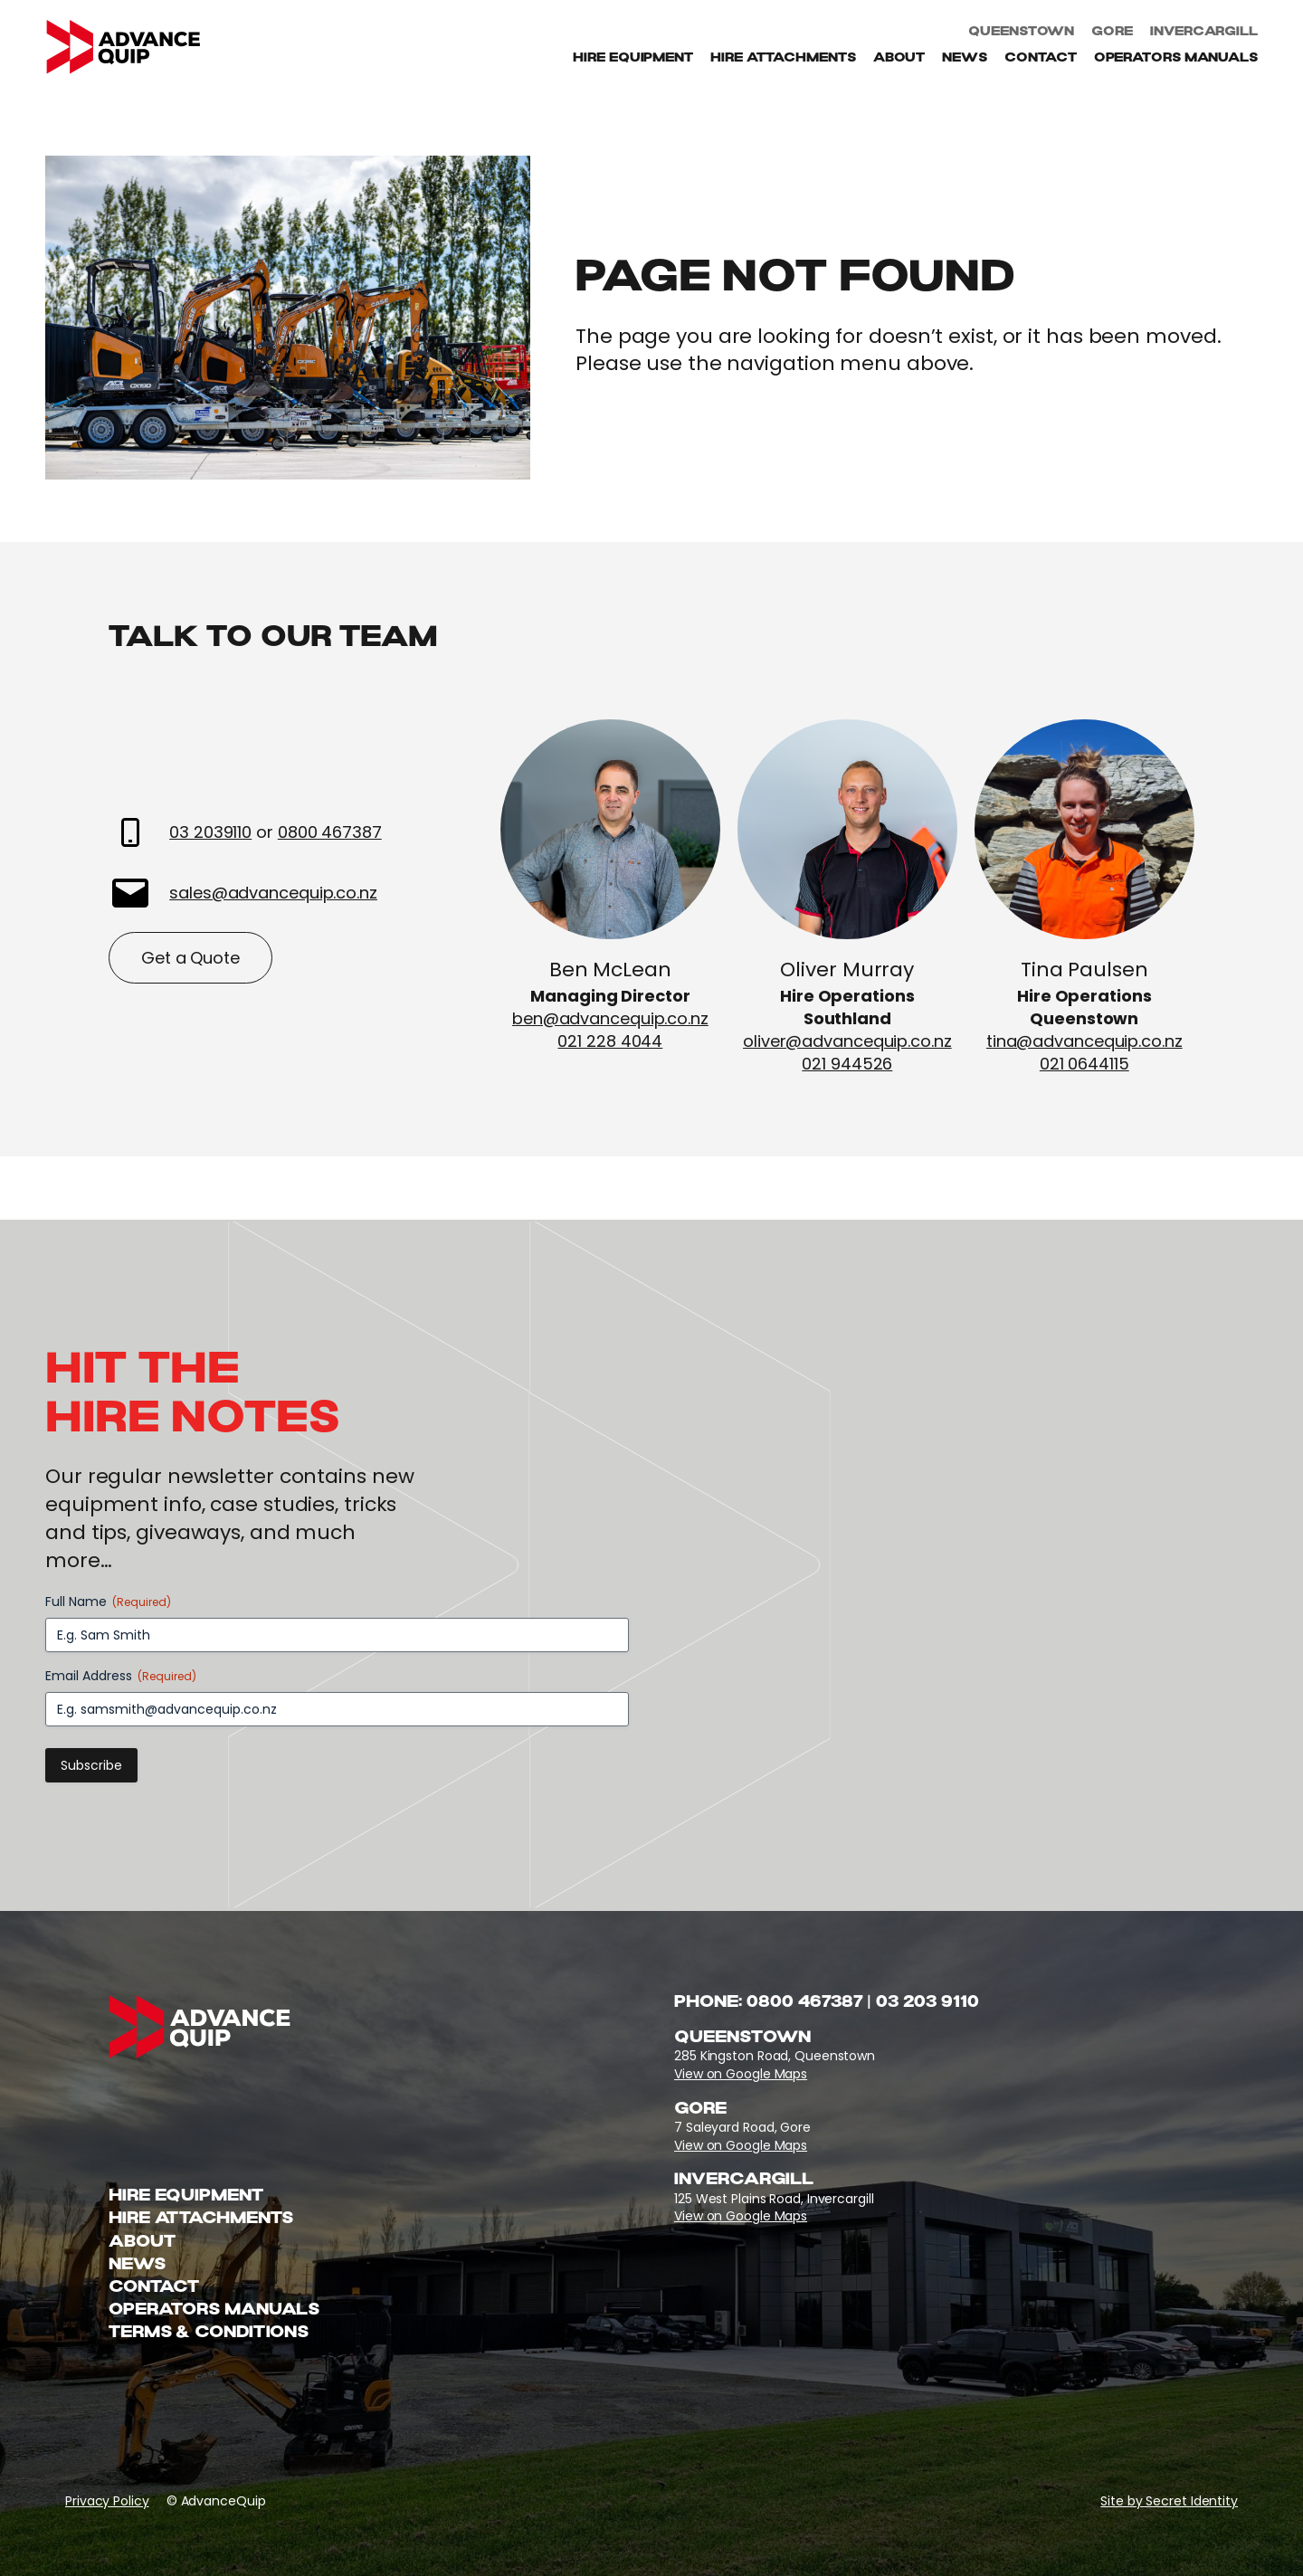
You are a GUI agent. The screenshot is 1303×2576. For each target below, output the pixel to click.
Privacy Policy (107, 2501)
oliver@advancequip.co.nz (847, 1041)
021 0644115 (1084, 1063)
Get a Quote (190, 957)
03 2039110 (210, 832)
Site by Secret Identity (1169, 2501)
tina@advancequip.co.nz (1084, 1041)
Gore (1112, 32)
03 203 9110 (927, 2002)
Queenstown (1021, 32)
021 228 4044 (610, 1041)
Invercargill (1204, 32)
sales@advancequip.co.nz (273, 892)
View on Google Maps (740, 2074)
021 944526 (848, 1063)
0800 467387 (330, 832)
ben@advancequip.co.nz (610, 1018)
